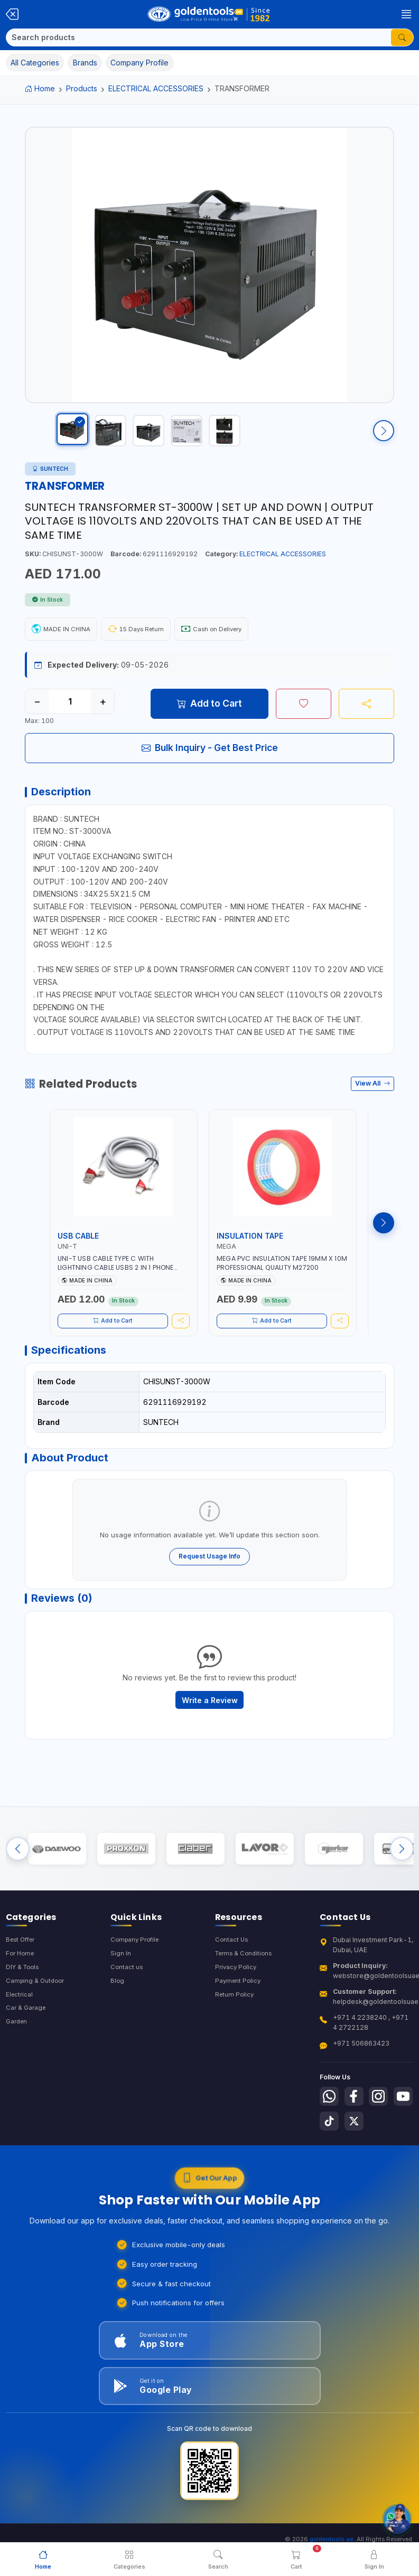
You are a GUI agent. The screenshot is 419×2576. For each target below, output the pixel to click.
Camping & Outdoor (37, 2019)
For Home (21, 1991)
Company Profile (136, 1976)
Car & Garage (27, 2048)
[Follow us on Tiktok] (357, 2160)
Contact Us (232, 1976)
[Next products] (383, 1238)
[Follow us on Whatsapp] (330, 2133)
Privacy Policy (237, 2005)
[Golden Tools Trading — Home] (209, 14)
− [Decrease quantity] (37, 712)
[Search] (198, 37)
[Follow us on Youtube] (330, 2160)
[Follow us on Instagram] (383, 2133)
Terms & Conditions (246, 1991)
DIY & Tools (24, 2005)
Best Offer (22, 1976)
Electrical (20, 2034)
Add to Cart (209, 713)
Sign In (120, 1991)
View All (372, 1099)
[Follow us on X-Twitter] (383, 2160)
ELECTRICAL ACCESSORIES (155, 88)
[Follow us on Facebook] (357, 2133)
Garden (18, 2062)
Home (40, 88)
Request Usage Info (209, 1580)
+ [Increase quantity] (102, 712)
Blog (117, 2019)
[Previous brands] (18, 1883)
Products (81, 88)
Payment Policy (239, 2019)
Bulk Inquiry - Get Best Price (210, 758)
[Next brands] (402, 1883)
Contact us (127, 2005)
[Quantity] (70, 712)
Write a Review (210, 1728)
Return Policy (235, 2034)
